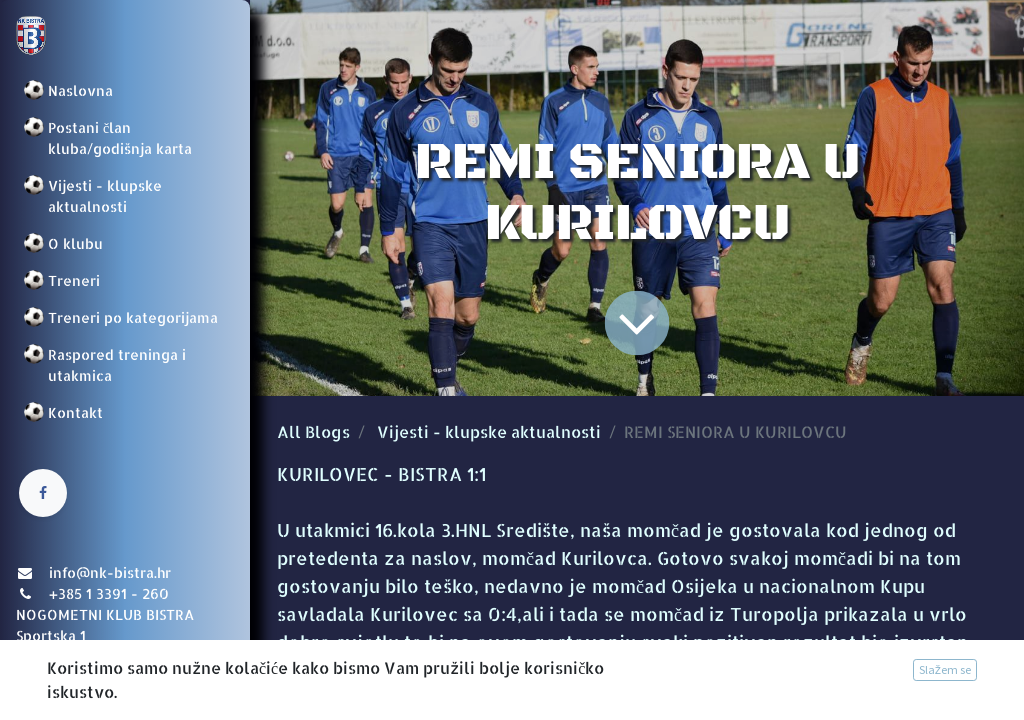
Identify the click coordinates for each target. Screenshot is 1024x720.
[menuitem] (125, 90)
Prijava (45, 685)
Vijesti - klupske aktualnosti (489, 431)
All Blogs (313, 431)
